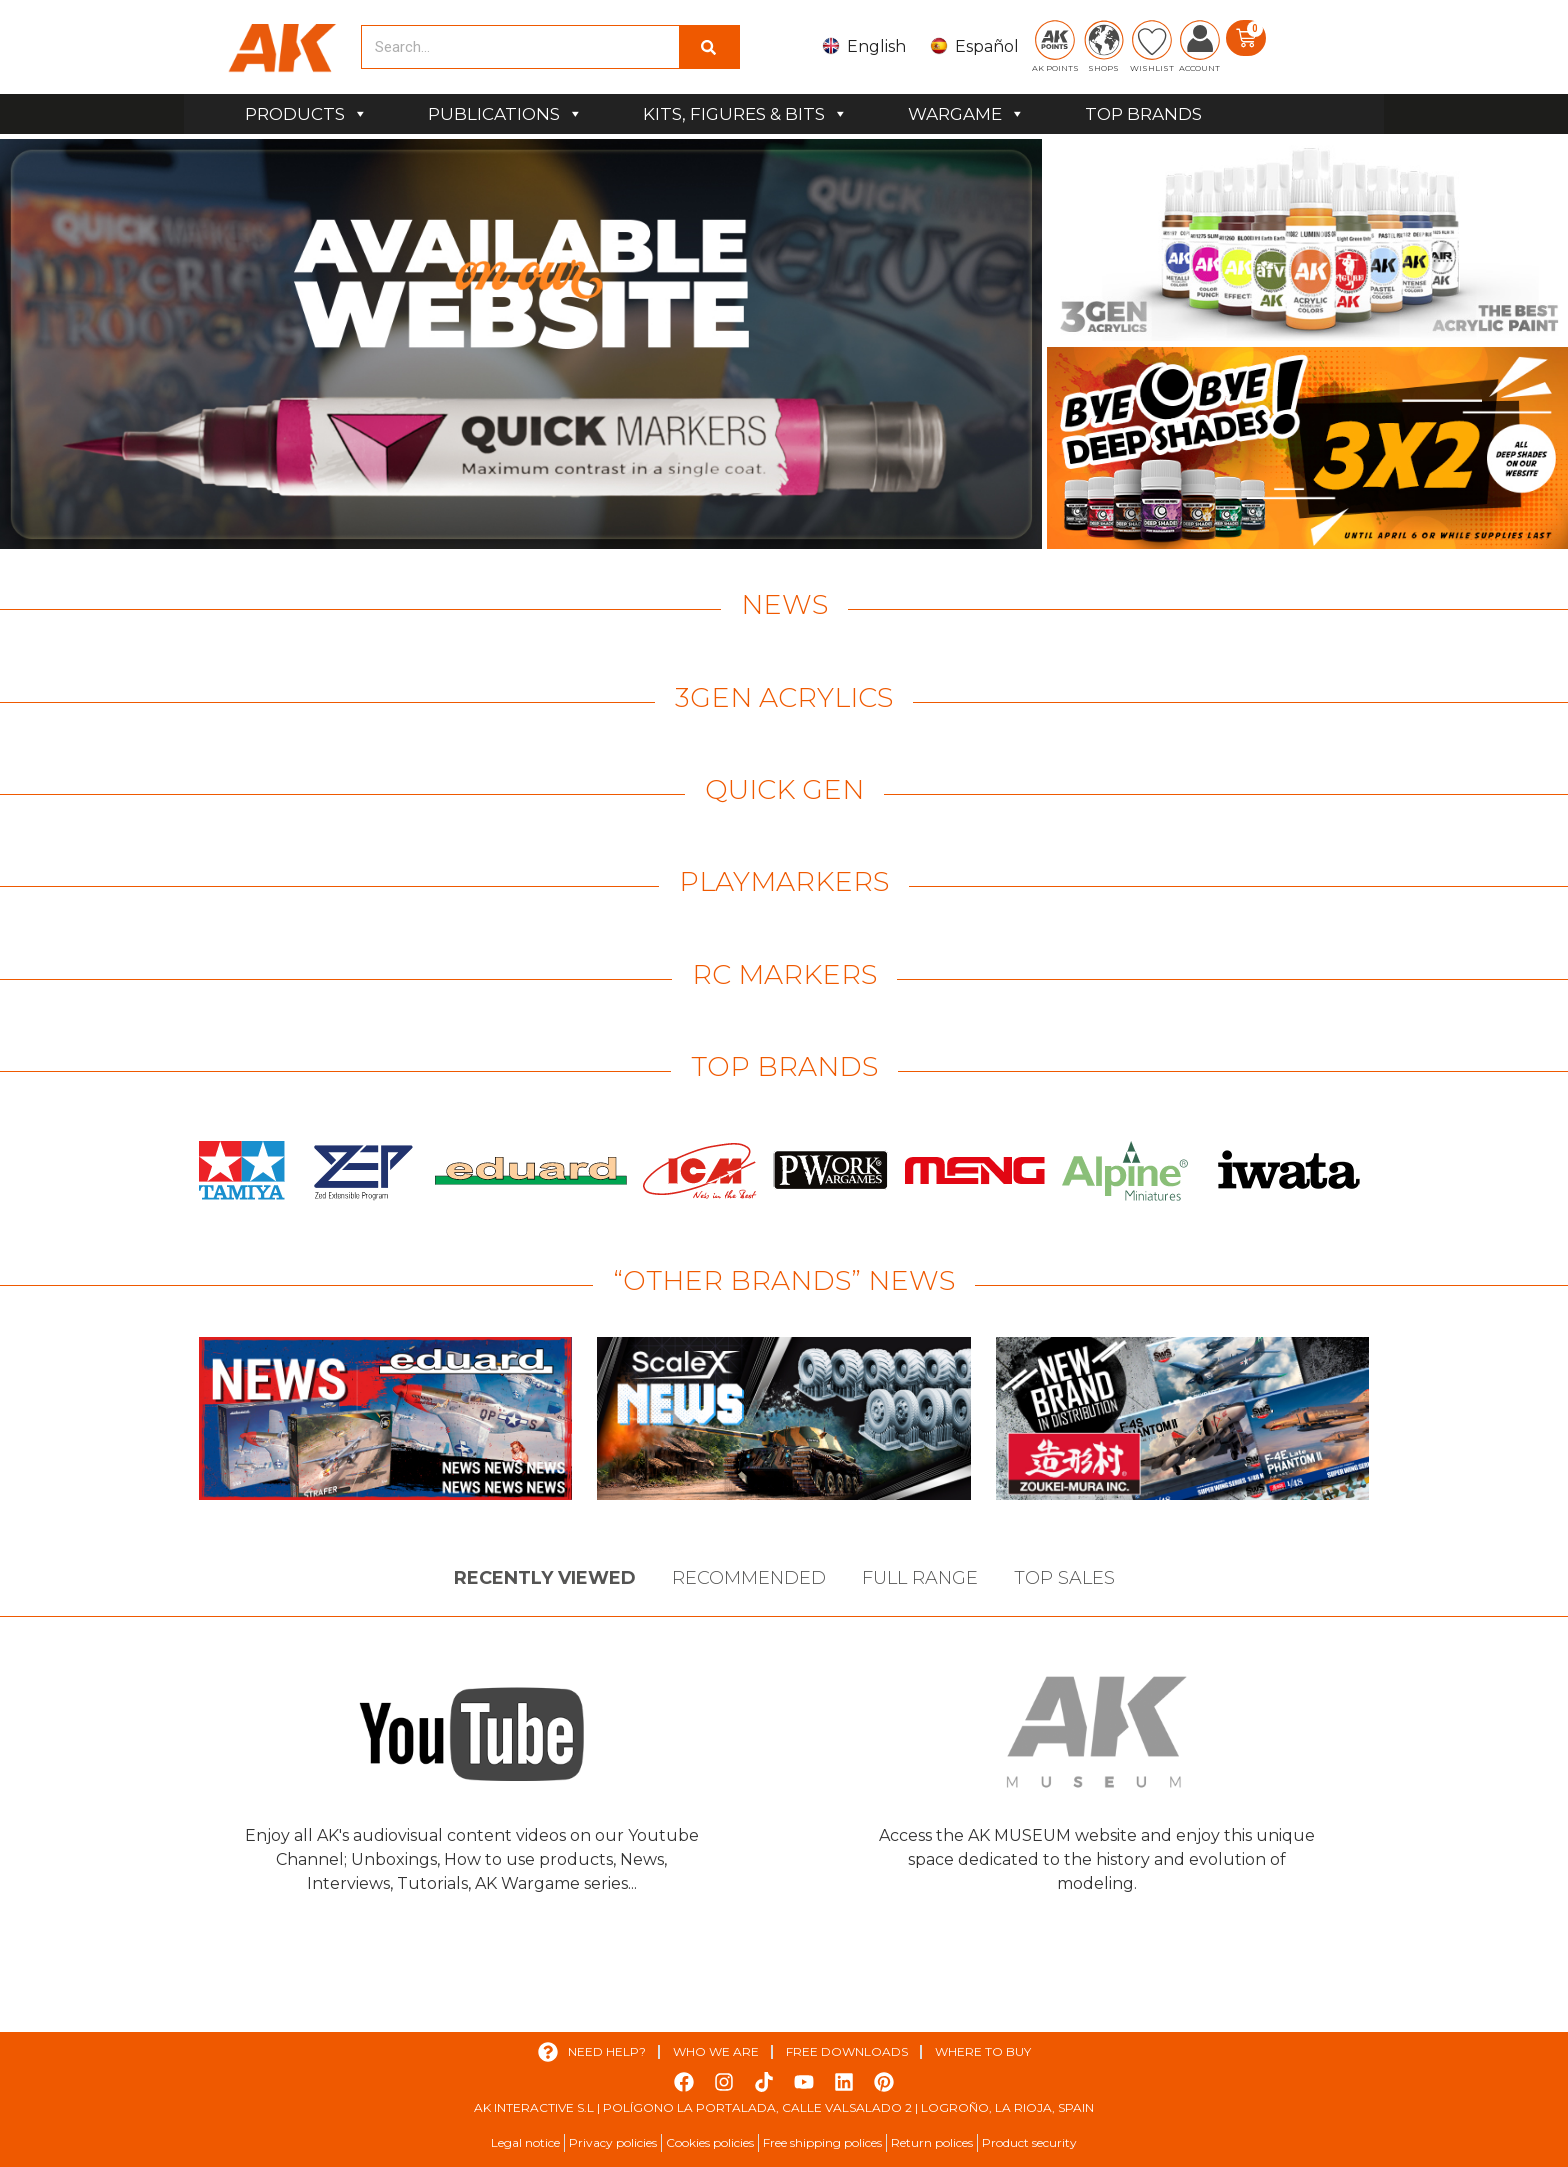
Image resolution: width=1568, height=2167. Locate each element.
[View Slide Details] (521, 344)
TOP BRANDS (1143, 114)
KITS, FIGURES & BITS (745, 114)
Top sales (1064, 1578)
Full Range (920, 1578)
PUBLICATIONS (505, 114)
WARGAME (966, 114)
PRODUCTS (306, 114)
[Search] (709, 47)
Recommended (749, 1578)
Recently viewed (545, 1578)
